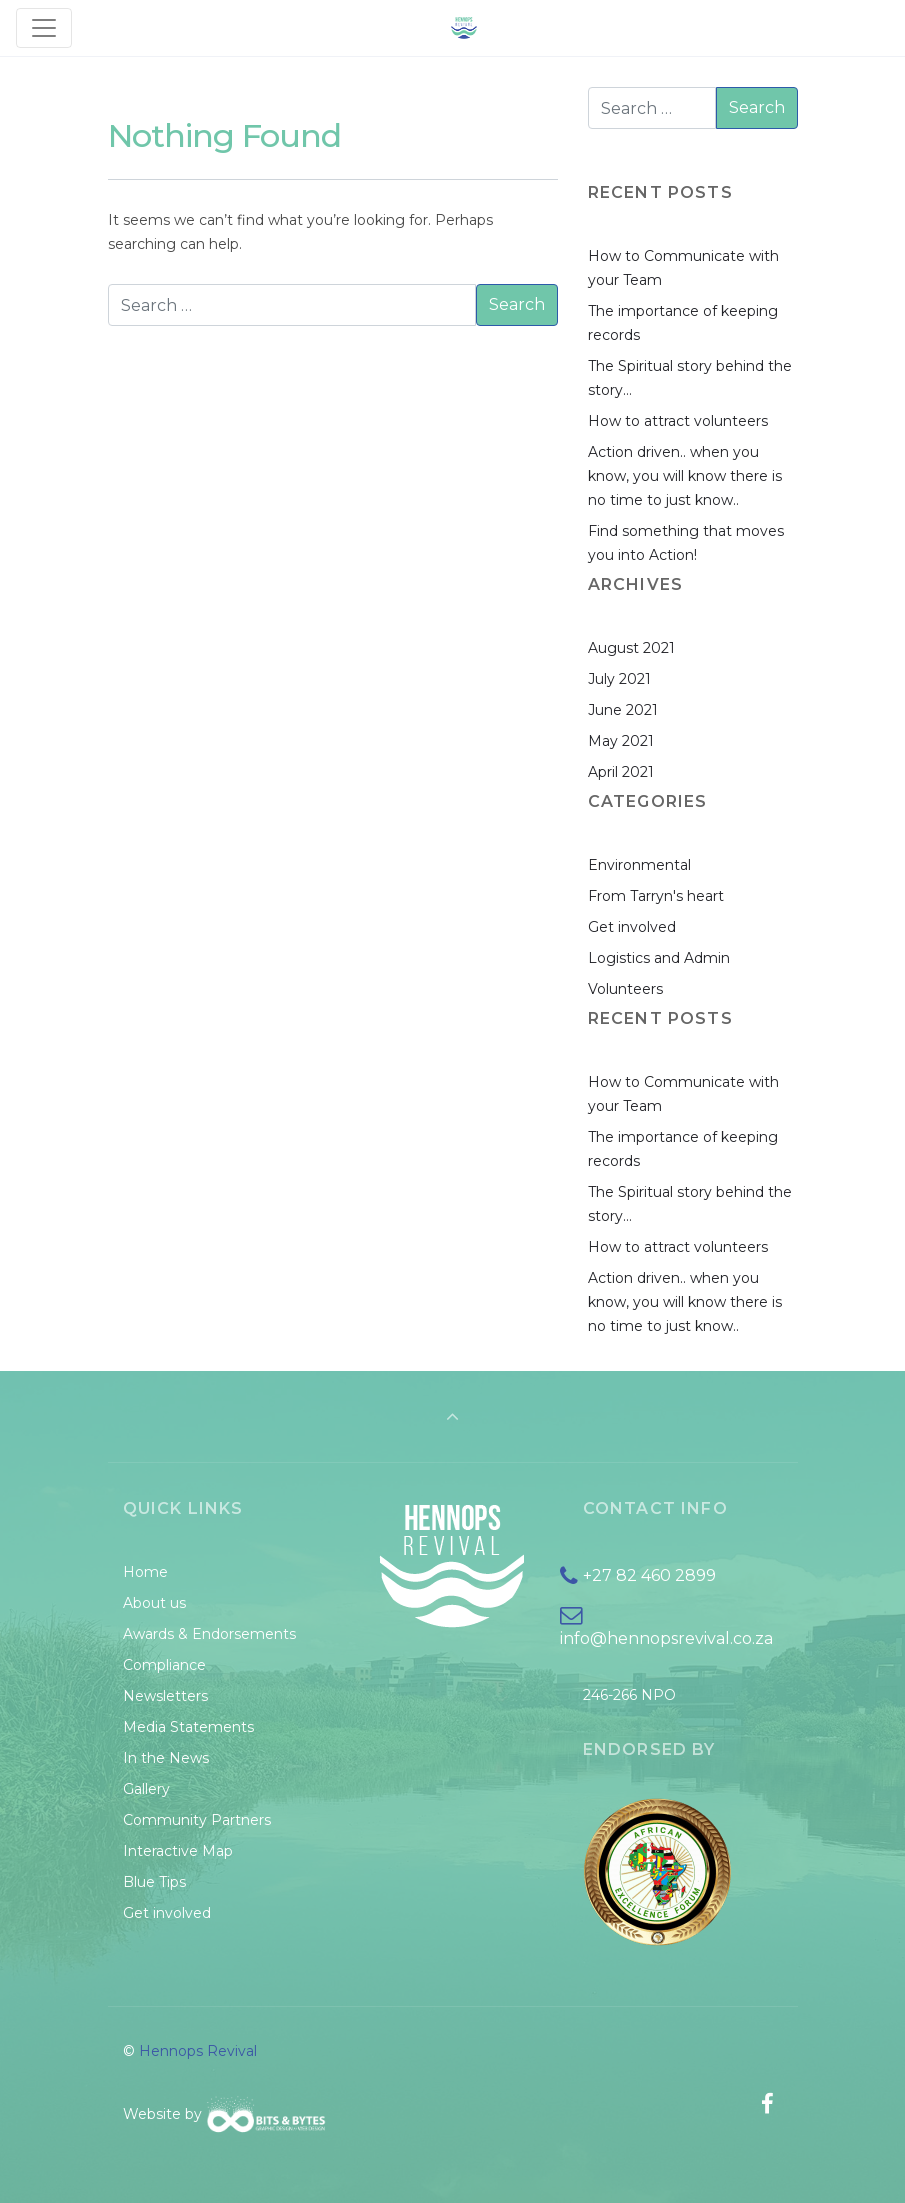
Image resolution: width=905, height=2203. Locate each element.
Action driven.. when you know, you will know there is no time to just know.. (685, 476)
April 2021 (621, 772)
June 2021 (623, 710)
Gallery (146, 1789)
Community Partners (197, 1820)
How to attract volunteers (678, 421)
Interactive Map (178, 1851)
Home (145, 1572)
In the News (166, 1758)
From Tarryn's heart (656, 896)
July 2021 (619, 679)
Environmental (639, 865)
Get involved (632, 927)
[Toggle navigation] (44, 28)
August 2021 (631, 648)
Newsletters (165, 1696)
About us (154, 1603)
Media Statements (188, 1727)
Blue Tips (154, 1882)
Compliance (164, 1665)
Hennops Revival (198, 2051)
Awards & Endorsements (209, 1634)
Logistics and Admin (659, 958)
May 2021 (621, 741)
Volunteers (625, 989)
